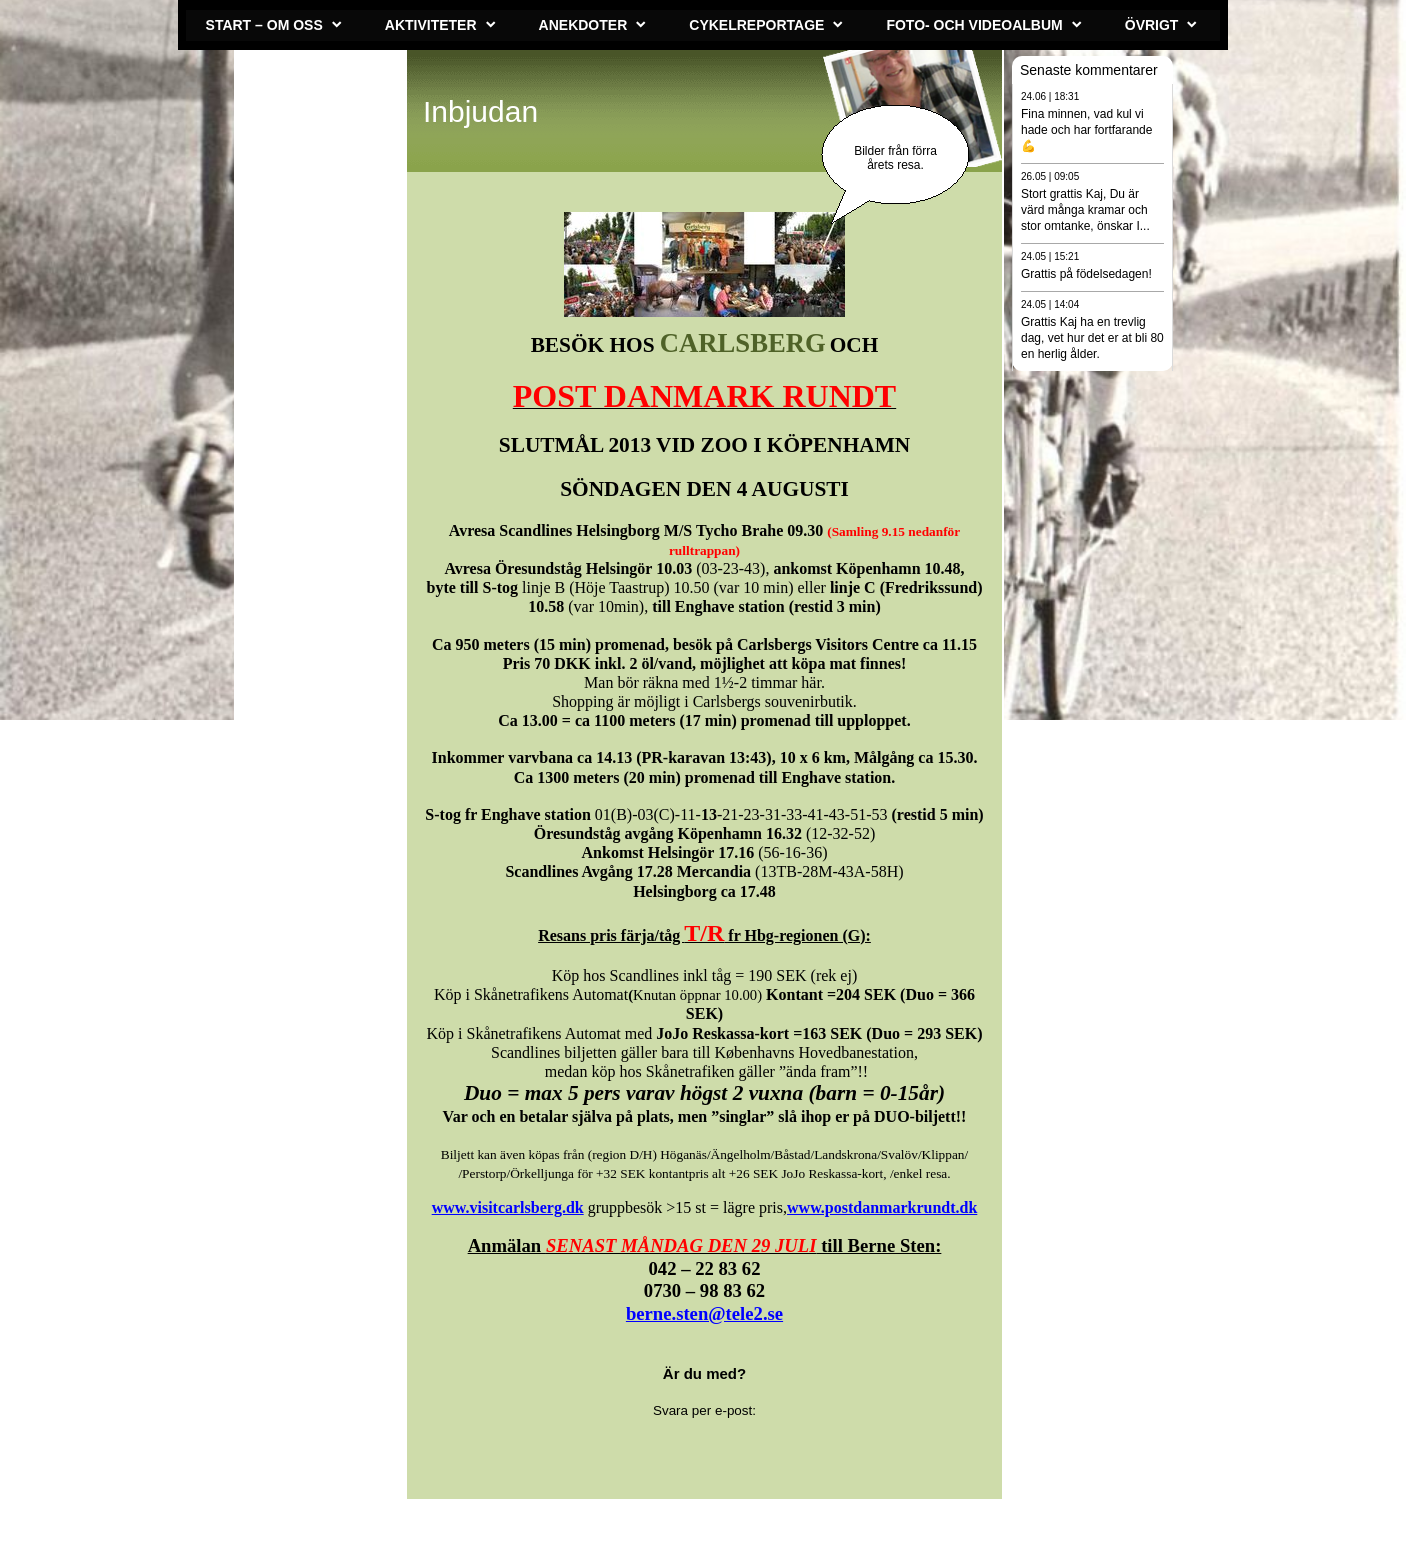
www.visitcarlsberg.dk (508, 1207)
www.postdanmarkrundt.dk (882, 1207)
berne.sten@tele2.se (704, 1313)
